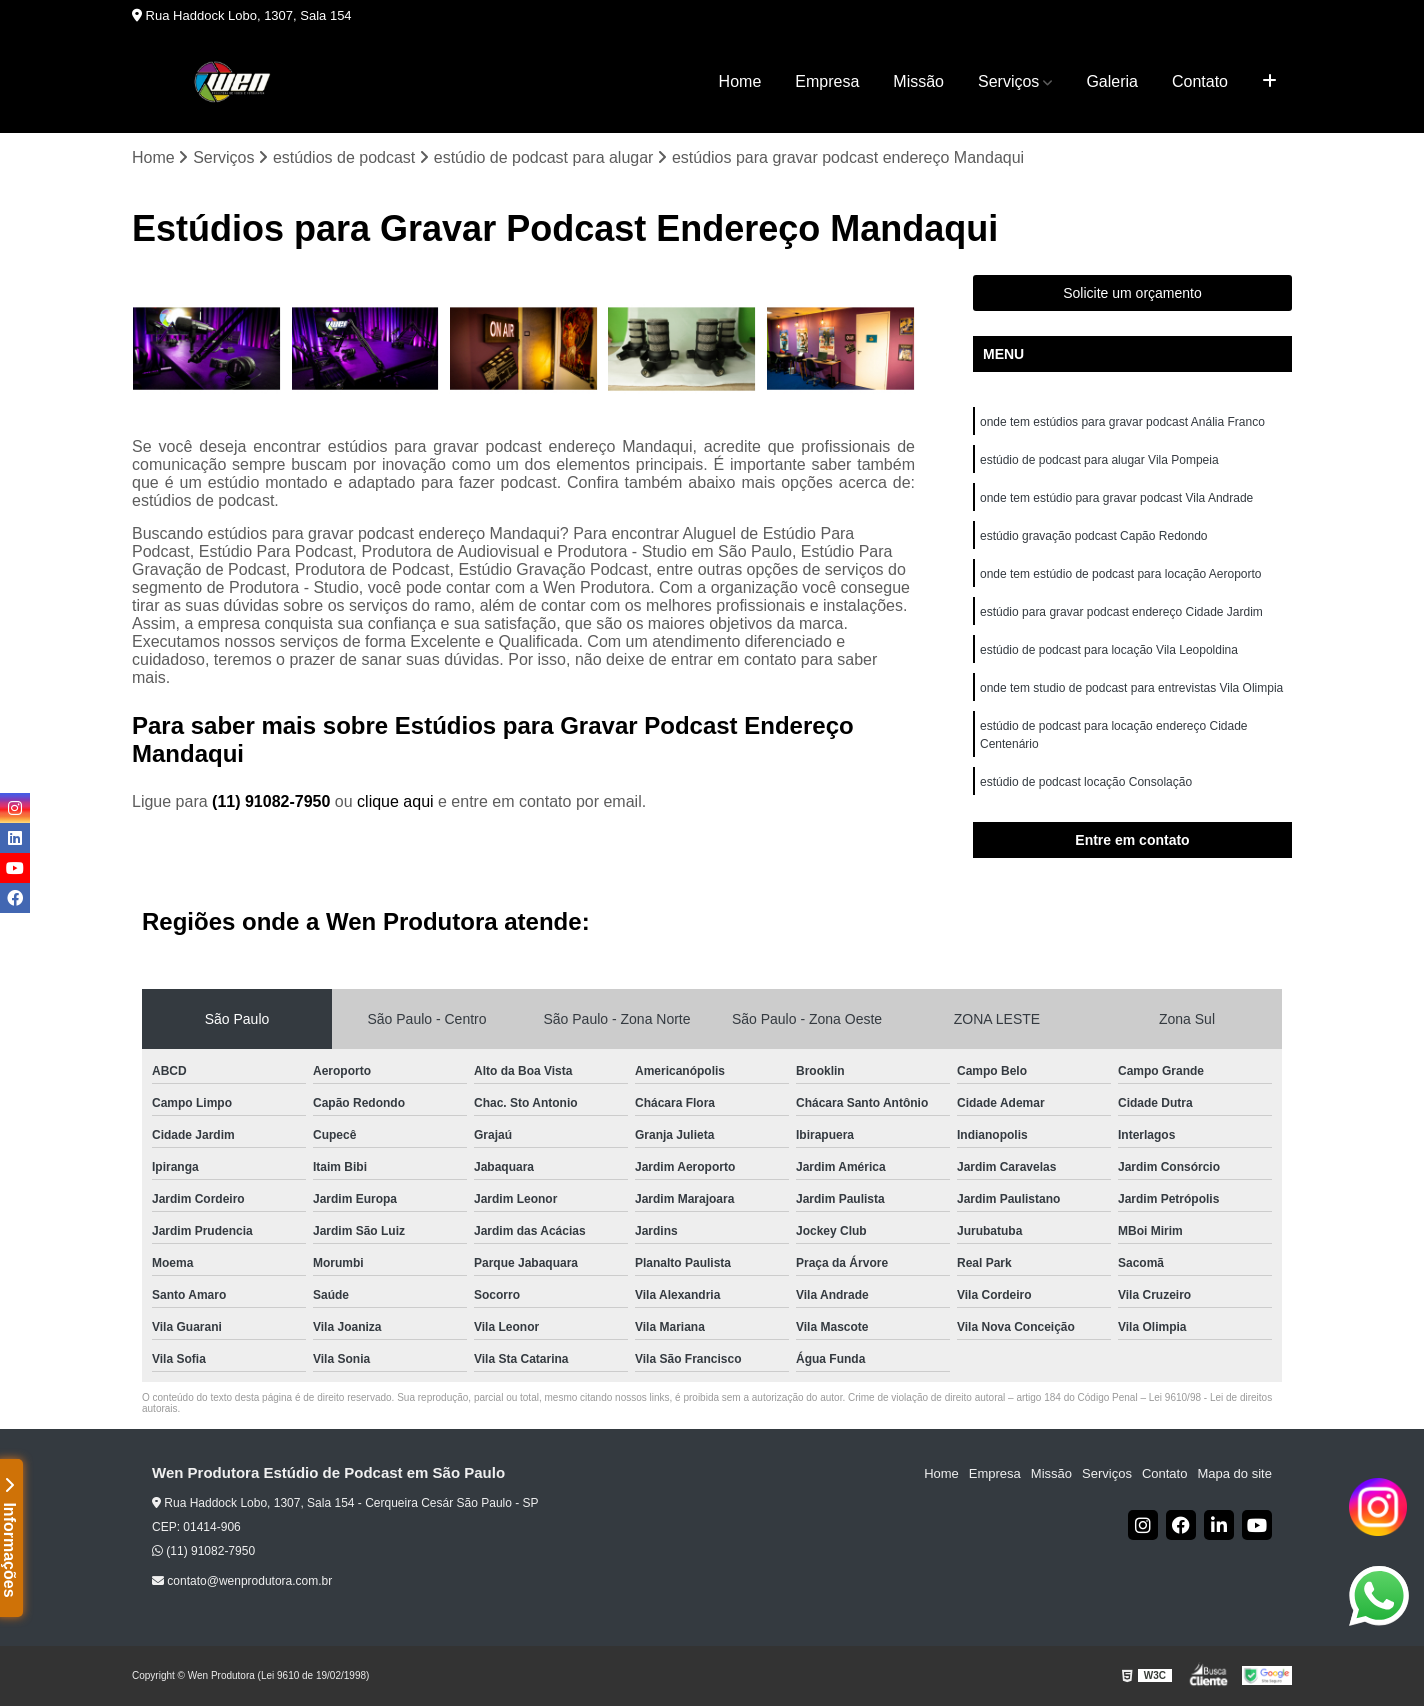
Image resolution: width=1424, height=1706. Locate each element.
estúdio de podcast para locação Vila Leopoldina (1109, 650)
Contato (1200, 81)
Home (740, 81)
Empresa (827, 81)
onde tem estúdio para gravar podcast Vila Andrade (1116, 498)
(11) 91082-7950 (273, 801)
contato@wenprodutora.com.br (242, 1581)
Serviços (1008, 81)
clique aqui (395, 801)
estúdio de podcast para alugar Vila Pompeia (1099, 460)
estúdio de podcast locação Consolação (1086, 782)
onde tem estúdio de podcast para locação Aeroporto (1121, 574)
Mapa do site (1234, 1473)
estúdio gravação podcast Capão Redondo (1094, 536)
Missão (918, 81)
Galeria (1112, 81)
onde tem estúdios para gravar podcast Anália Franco (1122, 422)
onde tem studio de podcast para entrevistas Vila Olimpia (1131, 688)
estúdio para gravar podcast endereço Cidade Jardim (1121, 612)
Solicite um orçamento (1132, 293)
